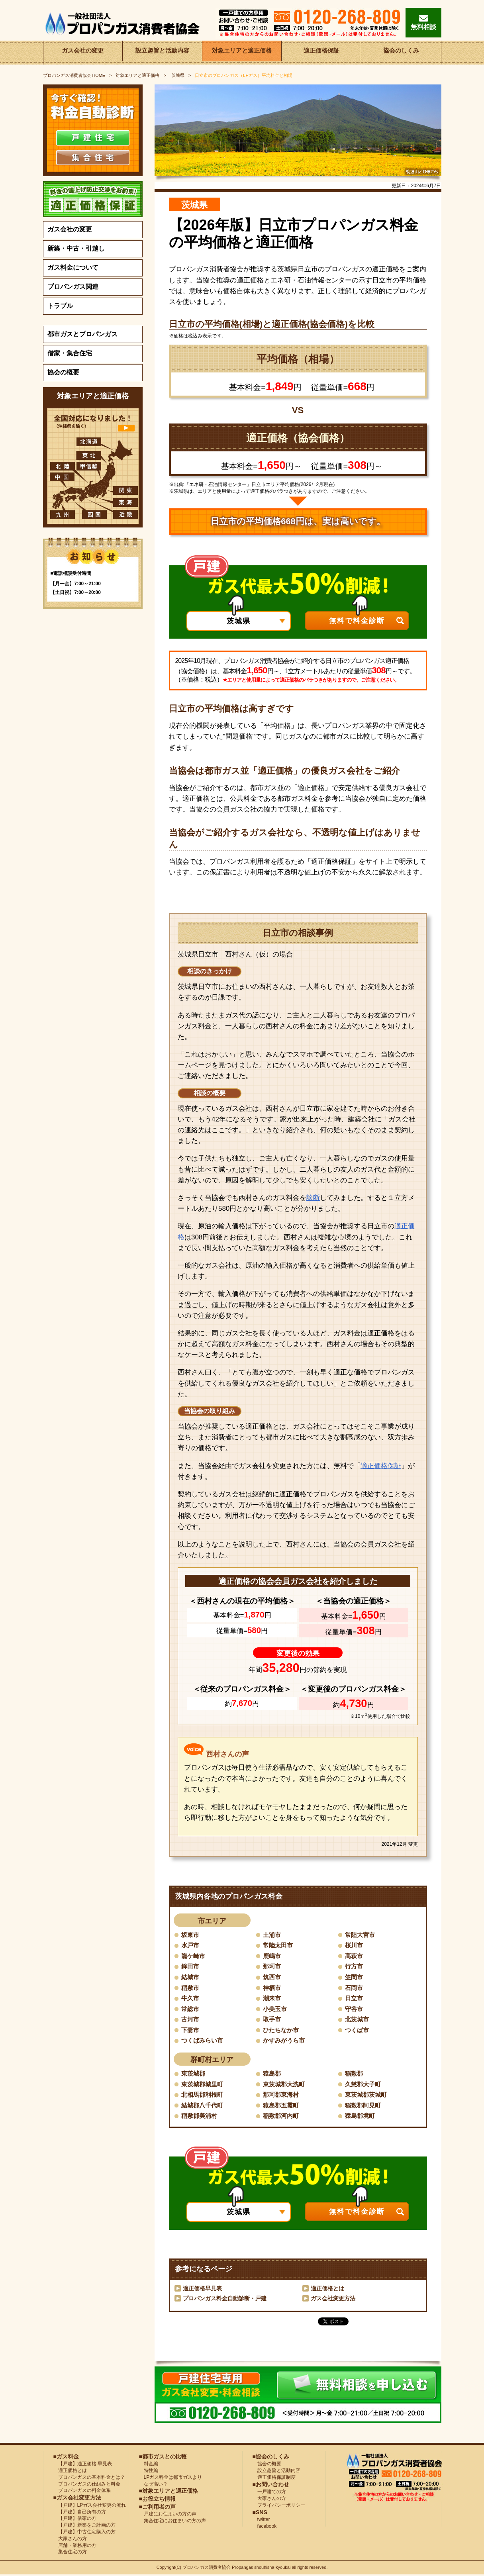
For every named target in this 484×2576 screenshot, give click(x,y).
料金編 (148, 2465)
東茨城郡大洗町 (285, 2085)
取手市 (272, 2020)
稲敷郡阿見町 (364, 2106)
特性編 (148, 2471)
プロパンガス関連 (72, 286)
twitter (261, 2520)
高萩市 (354, 1956)
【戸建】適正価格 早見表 (82, 2465)
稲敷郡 (354, 2074)
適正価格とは (327, 2289)
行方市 (354, 1966)
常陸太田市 (279, 1945)
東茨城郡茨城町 (367, 2095)
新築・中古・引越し (76, 248)
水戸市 (190, 1945)
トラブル (60, 305)
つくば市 (357, 2030)
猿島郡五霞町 (282, 2106)
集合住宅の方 (70, 2553)
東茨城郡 (194, 2074)
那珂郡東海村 (282, 2095)
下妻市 (190, 2030)
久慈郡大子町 (364, 2085)
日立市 (354, 1998)
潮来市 (272, 1998)
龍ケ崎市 (194, 1956)
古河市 (190, 2020)
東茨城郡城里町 (203, 2085)
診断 (313, 1198)
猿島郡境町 (361, 2116)
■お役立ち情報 (157, 2500)
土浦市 (272, 1934)
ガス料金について (72, 267)
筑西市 (272, 1977)
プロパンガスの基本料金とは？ (89, 2478)
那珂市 (272, 1966)
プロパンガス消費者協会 (207, 2568)
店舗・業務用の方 (74, 2546)
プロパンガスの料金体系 (82, 2491)
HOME (74, 75)
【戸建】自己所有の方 (79, 2513)
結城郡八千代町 (203, 2106)
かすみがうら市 (285, 2041)
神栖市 (272, 1987)
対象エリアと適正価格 (242, 52)
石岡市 (354, 1987)
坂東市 (190, 1934)
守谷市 (354, 2009)
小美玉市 (275, 2009)
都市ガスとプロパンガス (82, 334)
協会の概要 (63, 372)
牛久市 (190, 1998)
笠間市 (354, 1977)
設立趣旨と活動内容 (162, 52)
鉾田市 (190, 1966)
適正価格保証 (321, 52)
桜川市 (354, 1945)
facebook (265, 2527)
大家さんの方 (70, 2540)
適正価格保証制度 (274, 2478)
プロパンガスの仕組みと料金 (86, 2485)
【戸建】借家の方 (74, 2519)
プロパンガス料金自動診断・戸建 (224, 2299)
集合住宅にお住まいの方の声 (172, 2522)
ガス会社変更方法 (333, 2299)
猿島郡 (272, 2074)
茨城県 (177, 75)
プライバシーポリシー (279, 2506)
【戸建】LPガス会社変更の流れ (89, 2506)
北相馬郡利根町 (203, 2095)
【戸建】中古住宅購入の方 (84, 2533)
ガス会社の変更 (83, 52)
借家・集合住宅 (69, 353)
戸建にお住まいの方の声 (167, 2515)
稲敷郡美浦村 (200, 2116)
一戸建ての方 (272, 2493)
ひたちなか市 (282, 2030)
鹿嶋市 (272, 1956)
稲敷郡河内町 (282, 2116)
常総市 (190, 2009)
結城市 (190, 1977)
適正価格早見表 (202, 2289)
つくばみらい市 (203, 2041)
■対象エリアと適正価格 (168, 2492)
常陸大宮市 (361, 1934)
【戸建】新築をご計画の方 (84, 2526)
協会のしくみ (401, 52)
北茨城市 (357, 2020)
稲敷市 (190, 1987)
